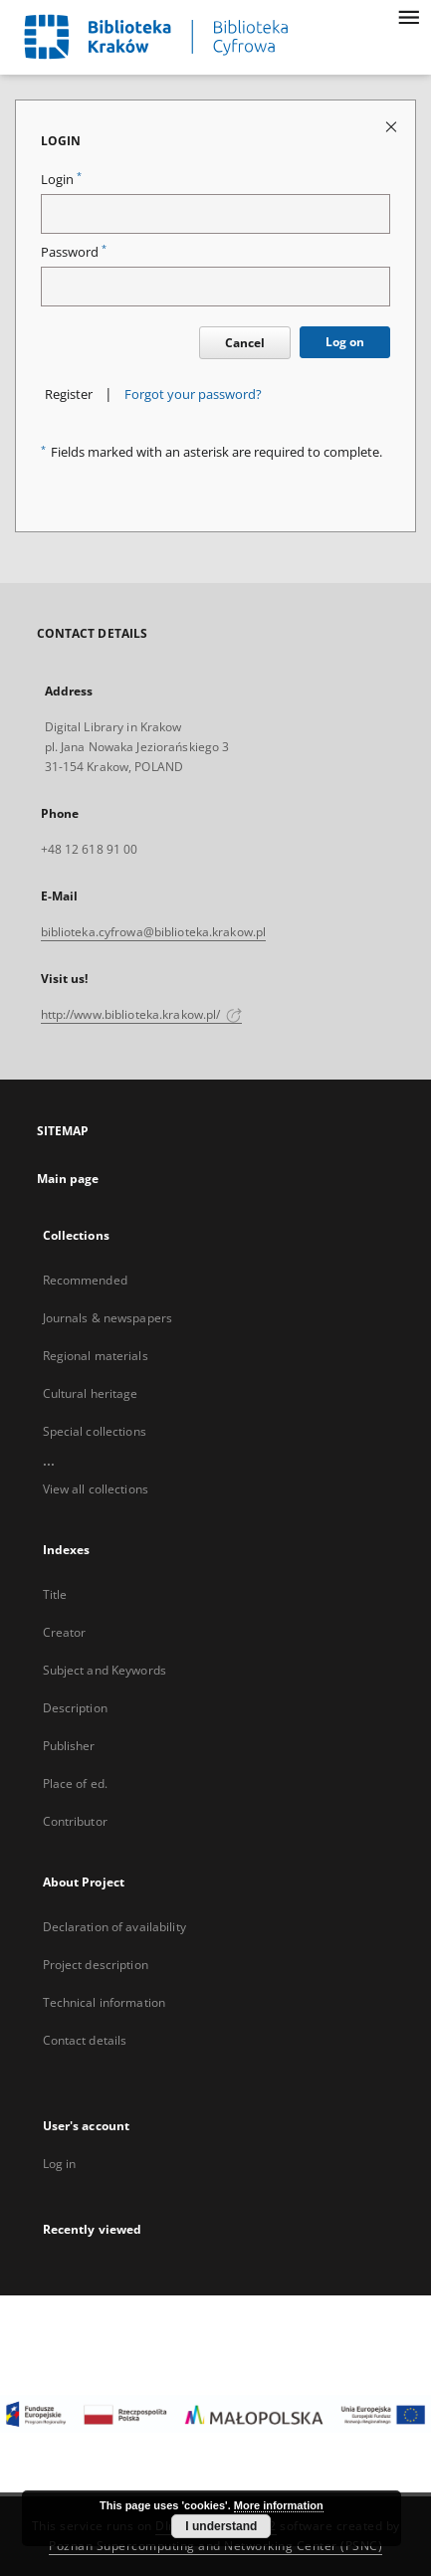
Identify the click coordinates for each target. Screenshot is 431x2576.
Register (69, 394)
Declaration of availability (114, 1926)
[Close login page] (392, 125)
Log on (344, 341)
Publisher (69, 1745)
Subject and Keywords (104, 1670)
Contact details (85, 2040)
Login (61, 179)
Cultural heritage (90, 1393)
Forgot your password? (193, 394)
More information (278, 2505)
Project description (95, 1964)
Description (75, 1707)
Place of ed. (75, 1783)
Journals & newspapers (108, 1317)
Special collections (94, 1431)
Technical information (104, 2002)
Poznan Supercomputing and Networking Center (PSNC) (215, 2545)
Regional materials (95, 1355)
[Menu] (408, 16)
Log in (60, 2163)
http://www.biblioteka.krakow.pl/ (142, 1014)
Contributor (75, 1821)
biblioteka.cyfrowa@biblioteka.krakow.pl (154, 931)
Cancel (245, 342)
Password (74, 252)
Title (55, 1594)
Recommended (85, 1280)
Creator (65, 1632)
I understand (221, 2526)
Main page (68, 1178)
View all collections (95, 1489)
